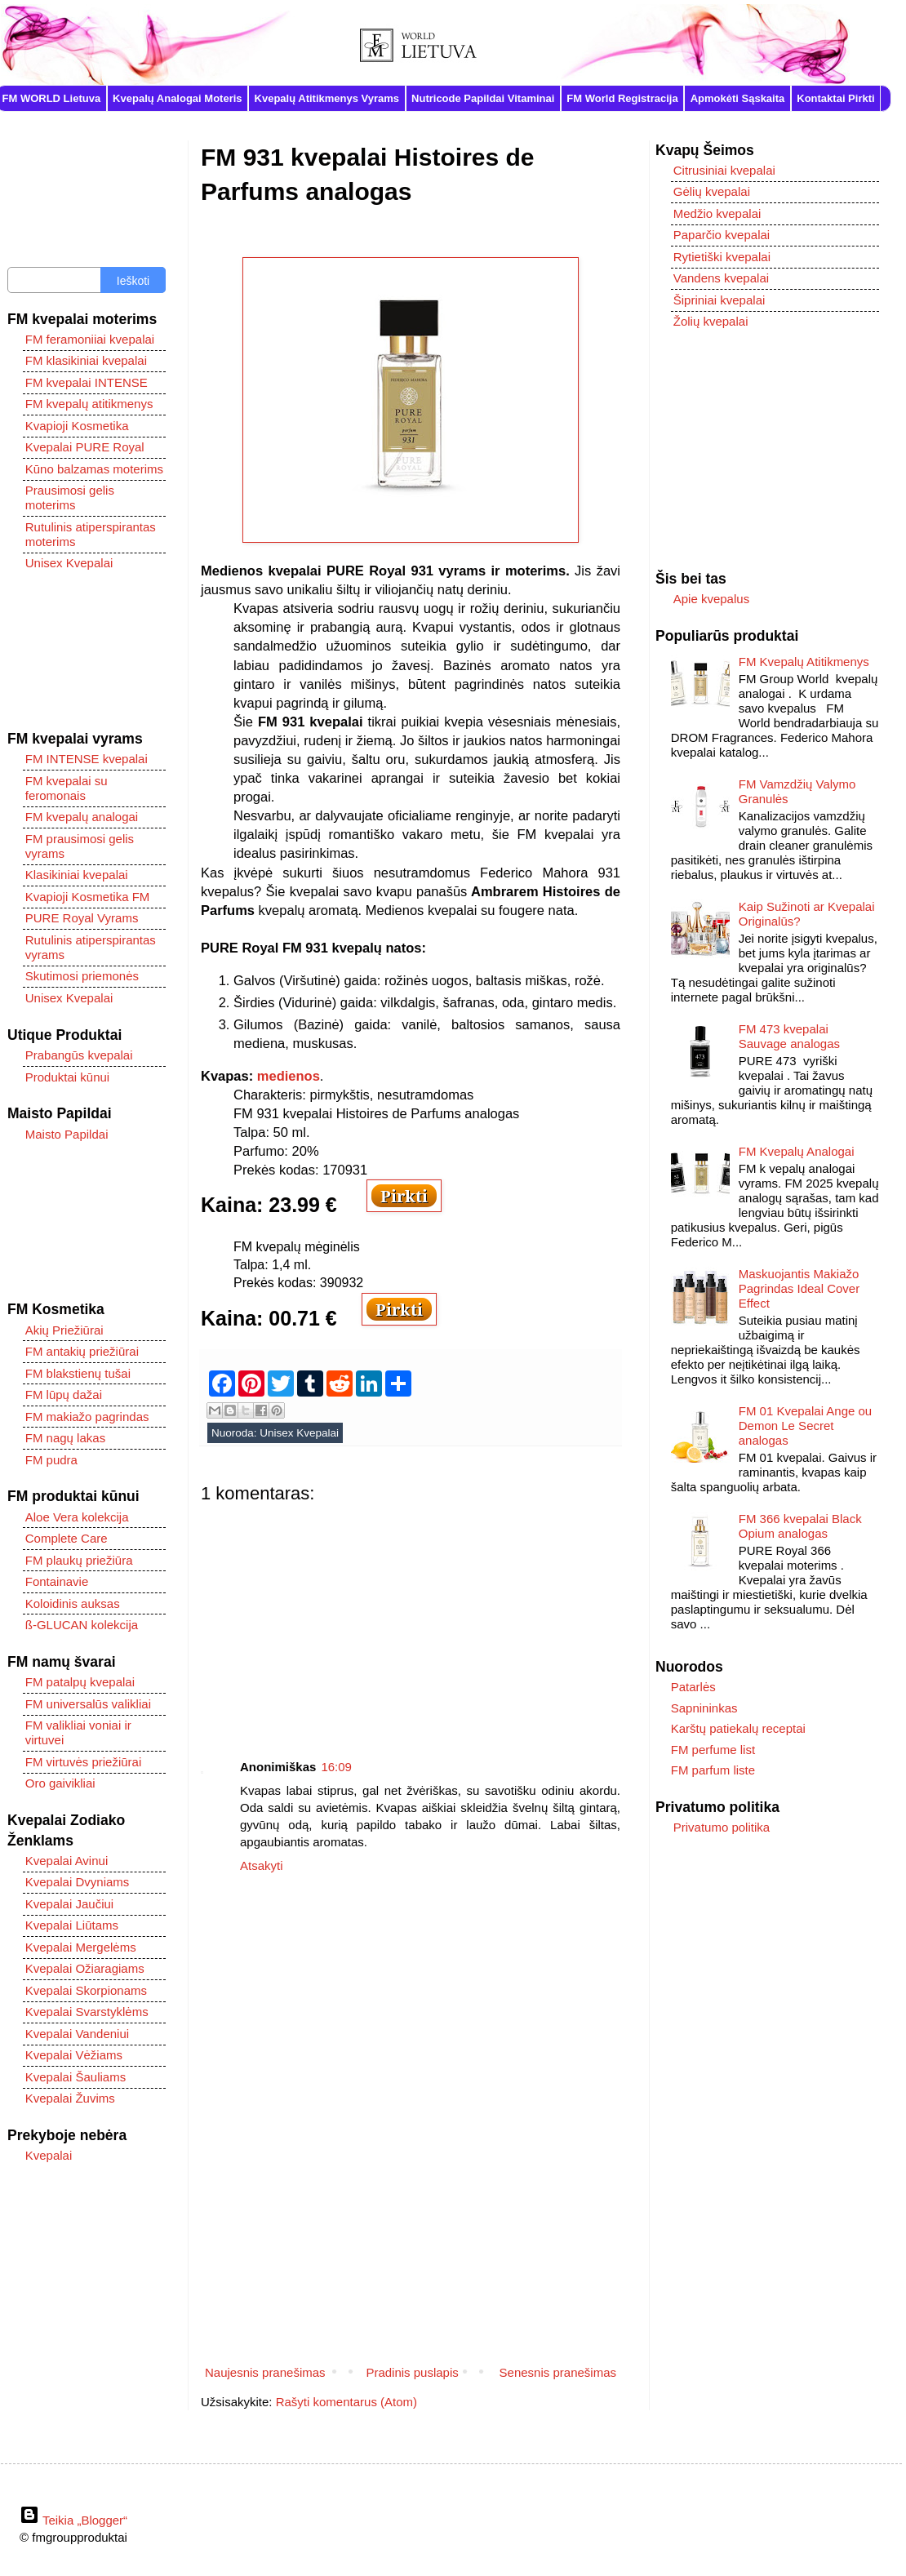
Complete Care (66, 1538)
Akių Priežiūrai (64, 1330)
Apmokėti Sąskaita (738, 98)
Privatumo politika (721, 1827)
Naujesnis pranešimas (265, 2372)
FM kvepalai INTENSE (86, 382)
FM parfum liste (713, 1770)
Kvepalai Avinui (66, 1861)
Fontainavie (57, 1581)
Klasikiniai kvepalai (76, 875)
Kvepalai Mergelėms (80, 1947)
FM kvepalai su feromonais (66, 788)
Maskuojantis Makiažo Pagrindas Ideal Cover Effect (799, 1288)
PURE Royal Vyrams (82, 918)
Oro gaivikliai (60, 1783)
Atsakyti (261, 1865)
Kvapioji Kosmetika (77, 426)
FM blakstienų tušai (78, 1373)
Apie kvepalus (711, 599)
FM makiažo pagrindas (87, 1416)
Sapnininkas (704, 1708)
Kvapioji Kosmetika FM (87, 897)
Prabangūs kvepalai (79, 1055)
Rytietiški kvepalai (722, 257)
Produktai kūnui (67, 1077)
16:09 (336, 1767)
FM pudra (51, 1460)
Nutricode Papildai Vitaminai (482, 98)
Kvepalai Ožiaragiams (84, 1968)
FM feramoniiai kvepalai (89, 339)
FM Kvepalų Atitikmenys (804, 661)
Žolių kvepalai (710, 321)
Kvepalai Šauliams (75, 2077)
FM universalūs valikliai (88, 1704)
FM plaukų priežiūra (79, 1560)
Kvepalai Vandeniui (77, 2034)
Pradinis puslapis (412, 2372)
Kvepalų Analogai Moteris (177, 98)
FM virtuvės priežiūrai (83, 1762)
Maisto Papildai (67, 1134)
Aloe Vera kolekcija (77, 1517)
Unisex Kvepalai (299, 1433)
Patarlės (693, 1687)
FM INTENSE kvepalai (86, 759)
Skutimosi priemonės (82, 976)
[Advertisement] (410, 1618)
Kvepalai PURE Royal (84, 447)
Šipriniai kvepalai (719, 300)
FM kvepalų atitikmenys (89, 404)
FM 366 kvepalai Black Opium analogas (800, 1526)
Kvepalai (49, 2155)
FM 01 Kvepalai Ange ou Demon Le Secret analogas (805, 1425)
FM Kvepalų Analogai (797, 1151)
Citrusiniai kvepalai (724, 170)
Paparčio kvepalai (721, 235)
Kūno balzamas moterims (94, 469)
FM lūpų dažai (63, 1394)
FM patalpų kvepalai (80, 1682)
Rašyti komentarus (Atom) (346, 2402)
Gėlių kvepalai (711, 191)
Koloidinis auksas (72, 1603)
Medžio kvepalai (717, 213)
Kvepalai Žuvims (70, 2098)
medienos (288, 1075)
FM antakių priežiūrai (82, 1351)
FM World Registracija (621, 98)
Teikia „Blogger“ (73, 2520)
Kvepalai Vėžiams (73, 2055)
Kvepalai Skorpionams (86, 1990)
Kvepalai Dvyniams (77, 1882)
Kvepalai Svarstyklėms (87, 2012)
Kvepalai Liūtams (71, 1925)
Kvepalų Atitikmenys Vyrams (327, 98)
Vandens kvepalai (721, 278)
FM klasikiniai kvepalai (86, 360)
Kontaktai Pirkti (835, 98)
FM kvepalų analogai (81, 817)
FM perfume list (713, 1750)
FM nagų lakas (65, 1438)
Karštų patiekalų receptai (738, 1728)
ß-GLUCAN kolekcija (81, 1625)
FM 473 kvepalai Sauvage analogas (789, 1036)
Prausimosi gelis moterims (69, 497)
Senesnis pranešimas (558, 2372)
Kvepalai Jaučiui (69, 1904)
